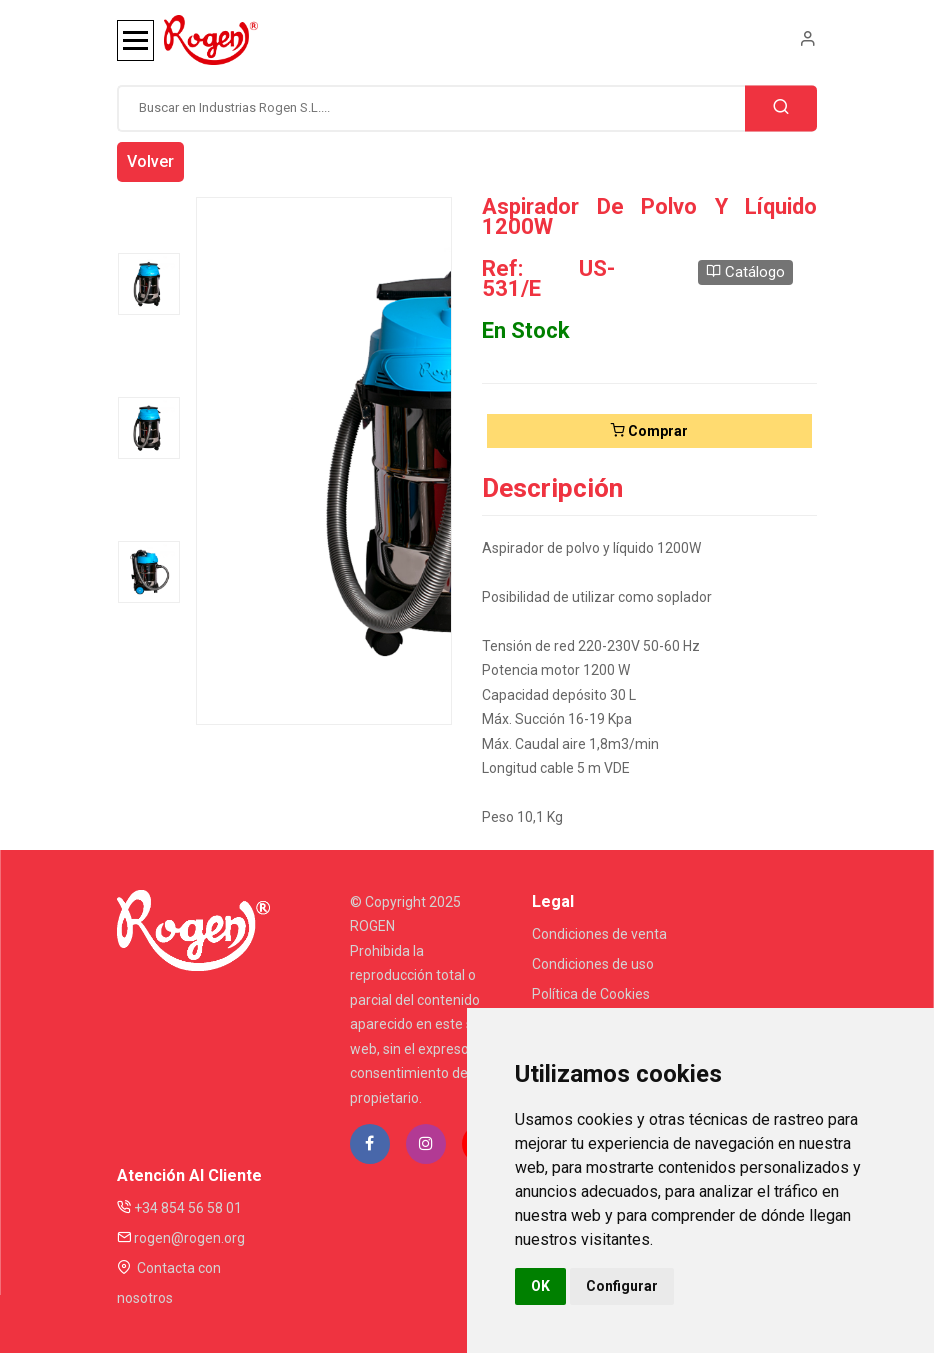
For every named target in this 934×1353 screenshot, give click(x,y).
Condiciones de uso (593, 964)
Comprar (649, 431)
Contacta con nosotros (169, 1283)
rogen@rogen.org (181, 1238)
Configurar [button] (622, 1286)
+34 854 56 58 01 (179, 1208)
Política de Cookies (591, 994)
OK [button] (540, 1286)
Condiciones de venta (599, 934)
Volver (150, 161)
